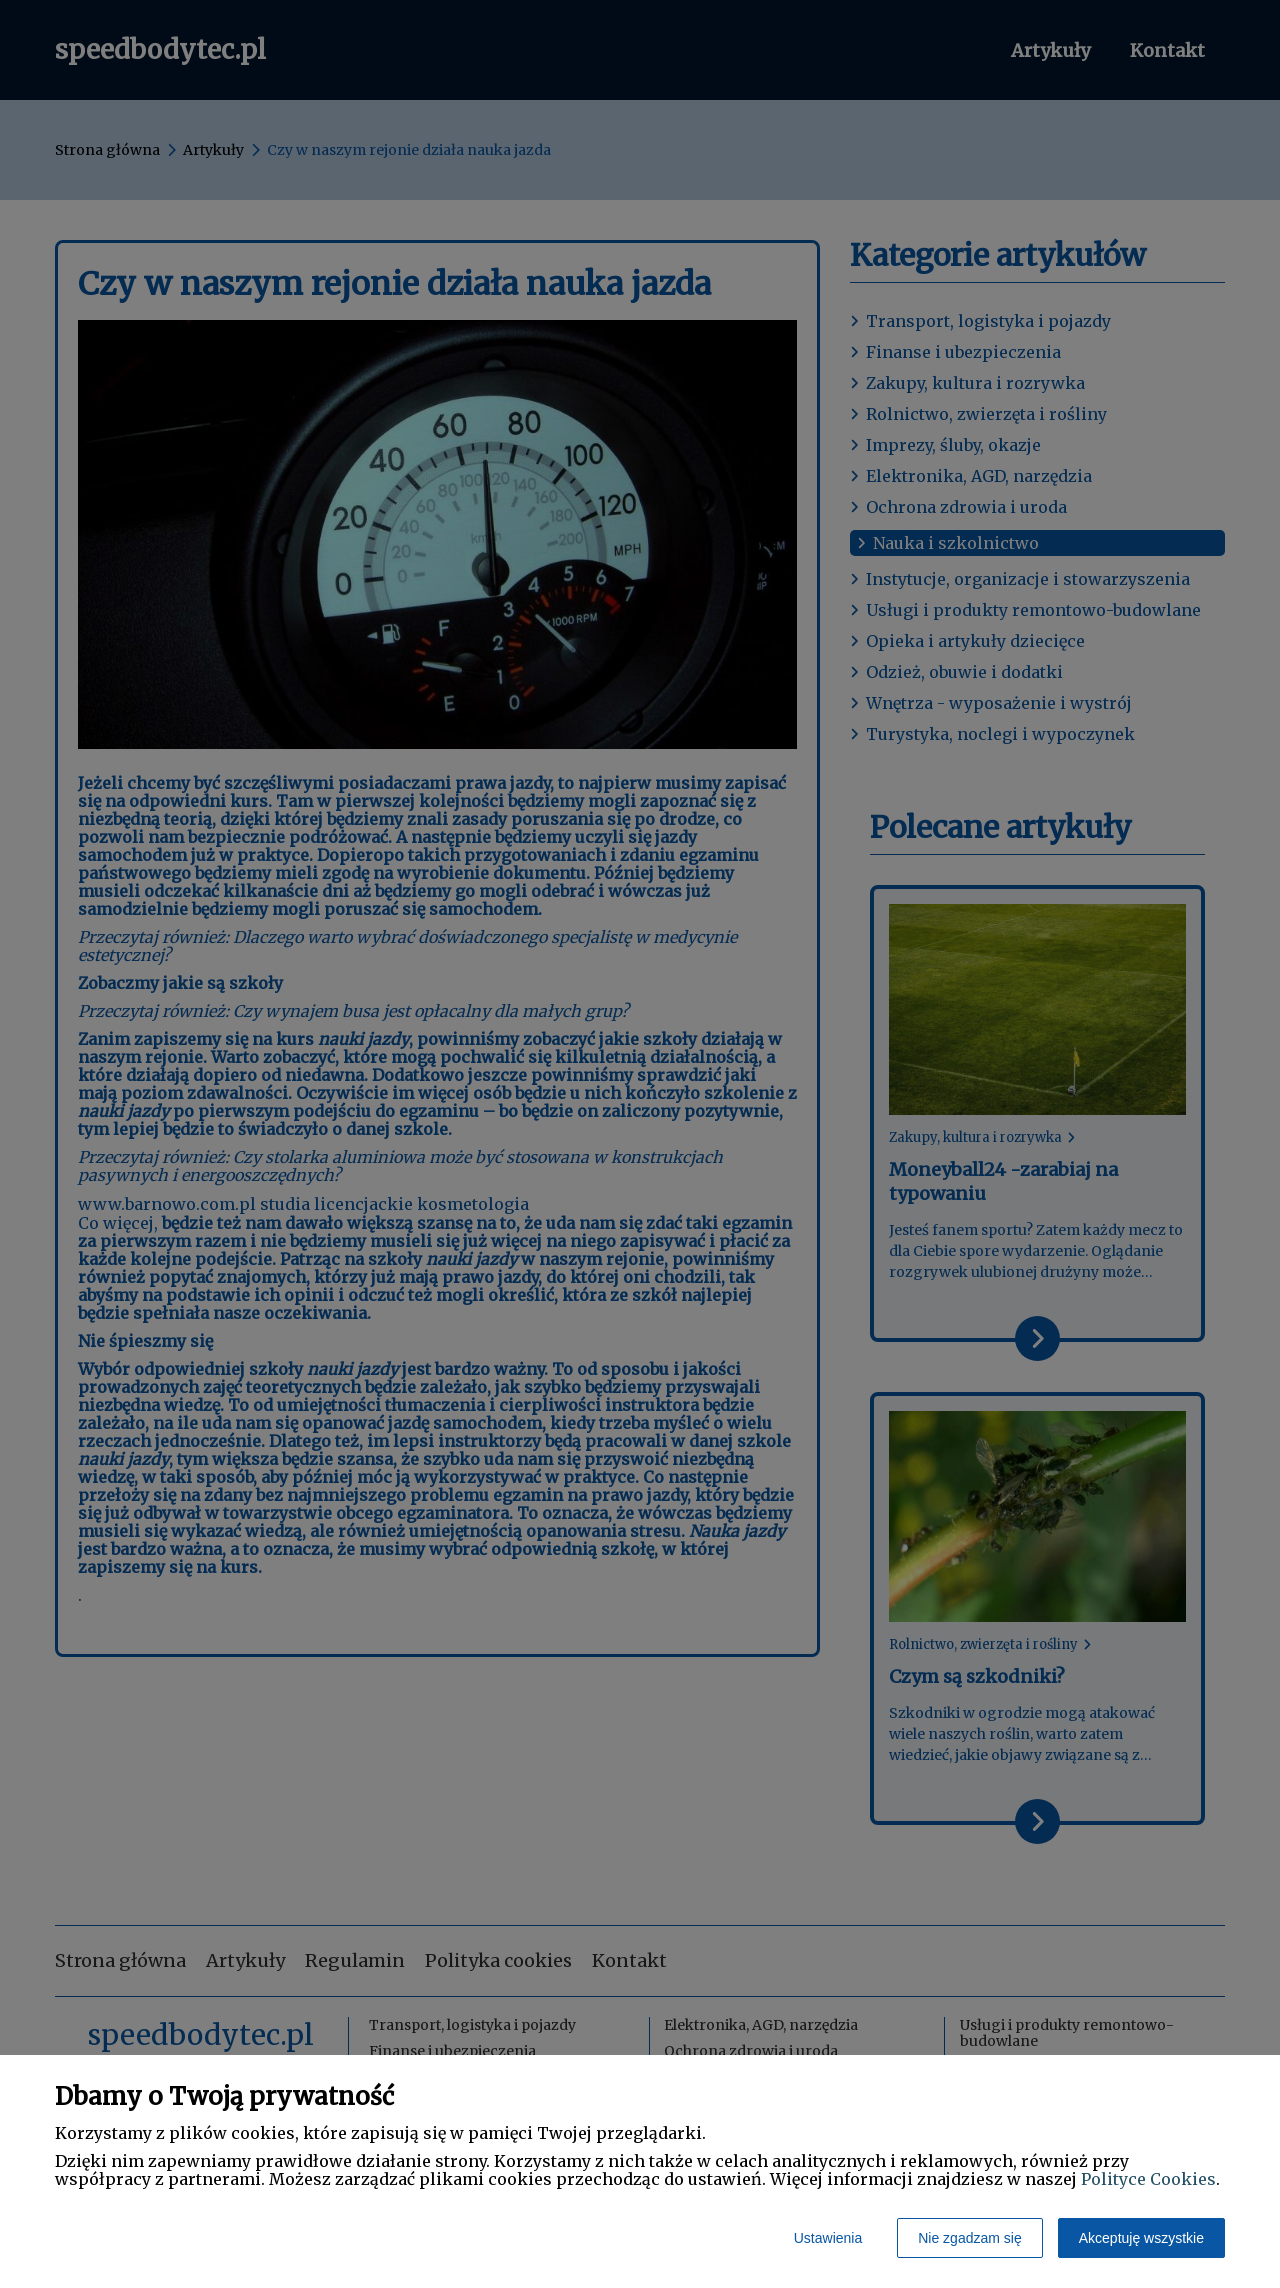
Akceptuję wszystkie (1141, 2238)
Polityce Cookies (1148, 2179)
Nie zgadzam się (970, 2238)
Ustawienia (828, 2238)
